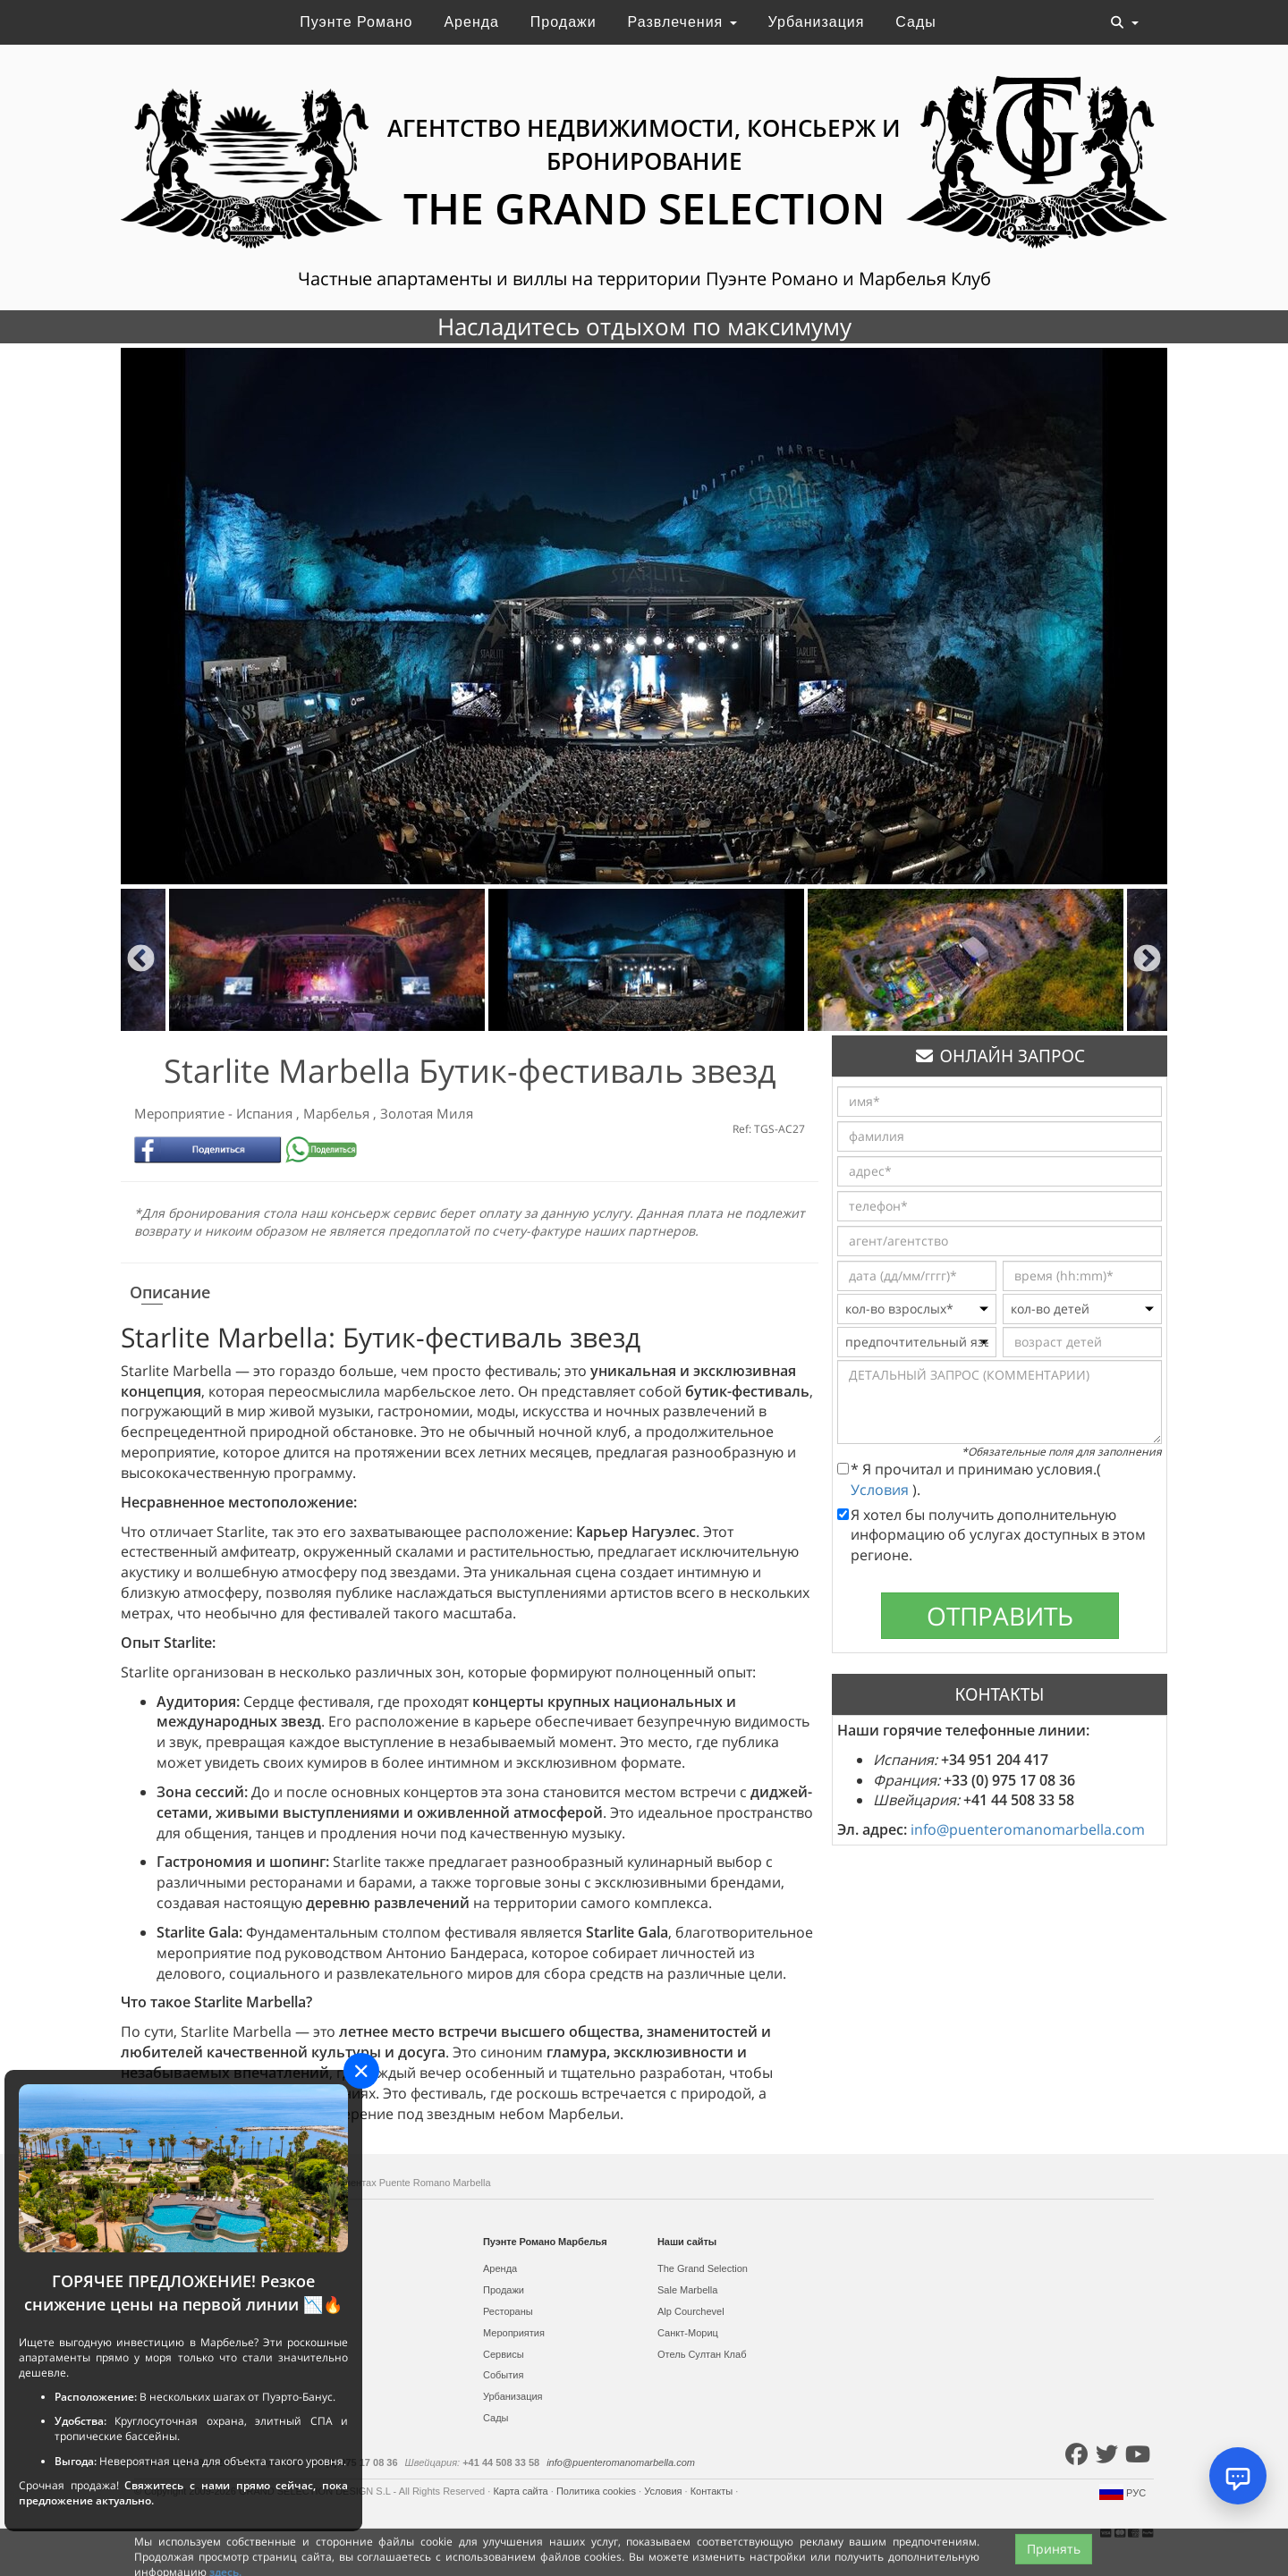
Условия (881, 1489)
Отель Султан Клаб (701, 2354)
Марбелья (338, 1113)
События (503, 2374)
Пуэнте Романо (356, 22)
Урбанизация (816, 22)
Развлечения (682, 22)
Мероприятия (514, 2332)
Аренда (471, 22)
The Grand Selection (702, 2268)
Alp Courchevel (690, 2311)
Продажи (563, 22)
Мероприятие (181, 1113)
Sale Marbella (687, 2290)
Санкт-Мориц (687, 2332)
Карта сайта (521, 2491)
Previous (141, 960)
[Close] (361, 2071)
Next (1147, 960)
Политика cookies (597, 2491)
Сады (915, 22)
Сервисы (503, 2354)
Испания (266, 1113)
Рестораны (508, 2311)
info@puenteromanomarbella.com (1028, 1829)
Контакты (713, 2491)
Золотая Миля (426, 1113)
